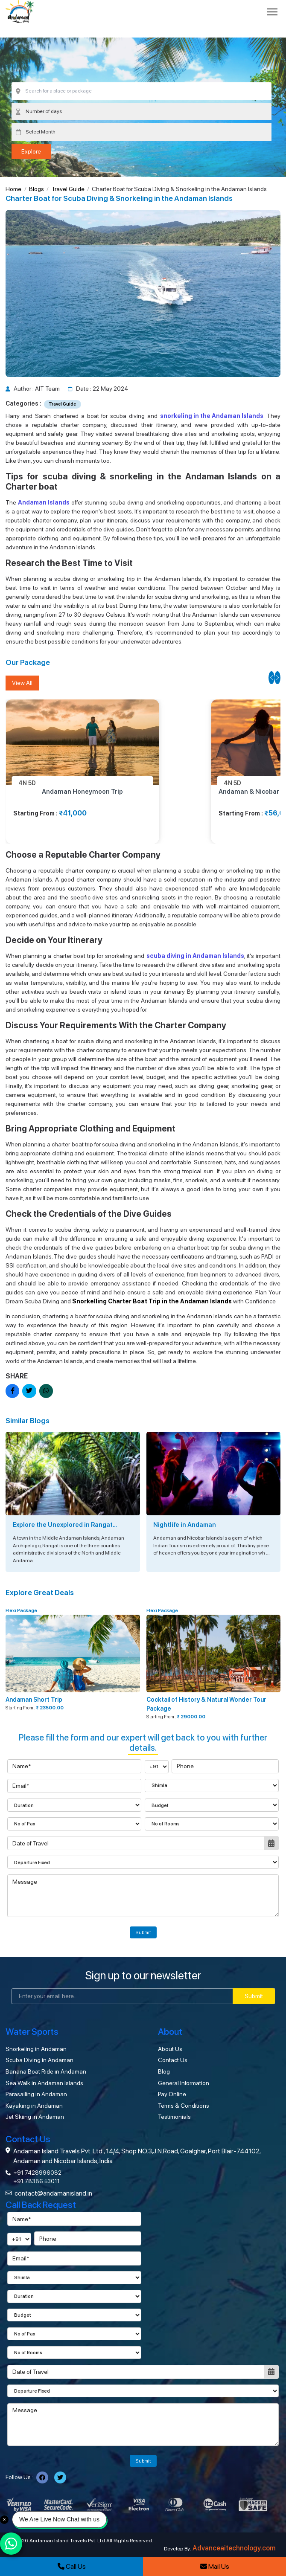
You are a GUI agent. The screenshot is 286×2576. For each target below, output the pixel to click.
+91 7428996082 (37, 2172)
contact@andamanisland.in (53, 2193)
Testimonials (174, 2116)
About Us (170, 2048)
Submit (143, 1932)
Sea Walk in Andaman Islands (44, 2083)
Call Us (72, 2566)
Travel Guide (68, 189)
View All (22, 682)
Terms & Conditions (183, 2105)
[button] (271, 678)
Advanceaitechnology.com (234, 2548)
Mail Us (214, 2566)
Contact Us (172, 2060)
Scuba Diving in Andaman (39, 2060)
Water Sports (32, 2031)
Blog (164, 2071)
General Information (183, 2083)
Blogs (36, 189)
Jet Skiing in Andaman (35, 2116)
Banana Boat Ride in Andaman (46, 2071)
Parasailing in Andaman (36, 2094)
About (170, 2031)
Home (13, 189)
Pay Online (172, 2094)
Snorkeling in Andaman (36, 2048)
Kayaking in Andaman (34, 2105)
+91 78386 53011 (36, 2181)
